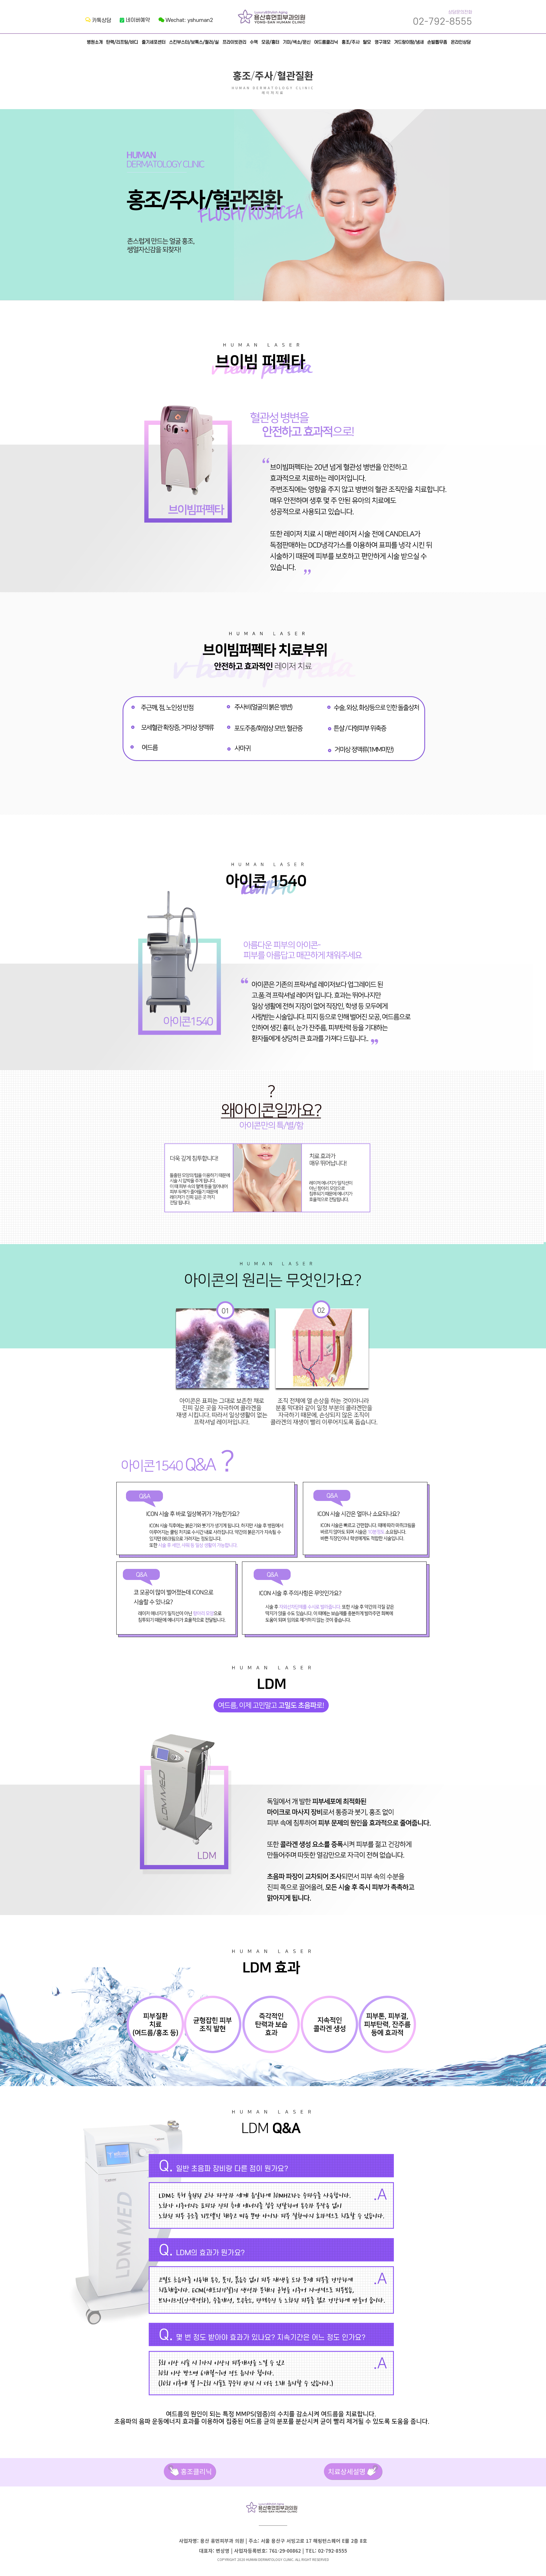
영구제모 (382, 42)
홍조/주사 (350, 42)
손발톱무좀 (437, 42)
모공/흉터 (270, 42)
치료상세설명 (354, 2472)
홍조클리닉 (189, 2472)
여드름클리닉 (326, 42)
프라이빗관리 (234, 42)
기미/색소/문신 (297, 42)
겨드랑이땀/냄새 (409, 42)
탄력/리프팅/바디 (122, 42)
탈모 (367, 42)
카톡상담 (98, 21)
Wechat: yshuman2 (185, 20)
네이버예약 (135, 20)
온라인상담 (461, 42)
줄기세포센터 (154, 42)
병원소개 (95, 42)
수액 (254, 42)
